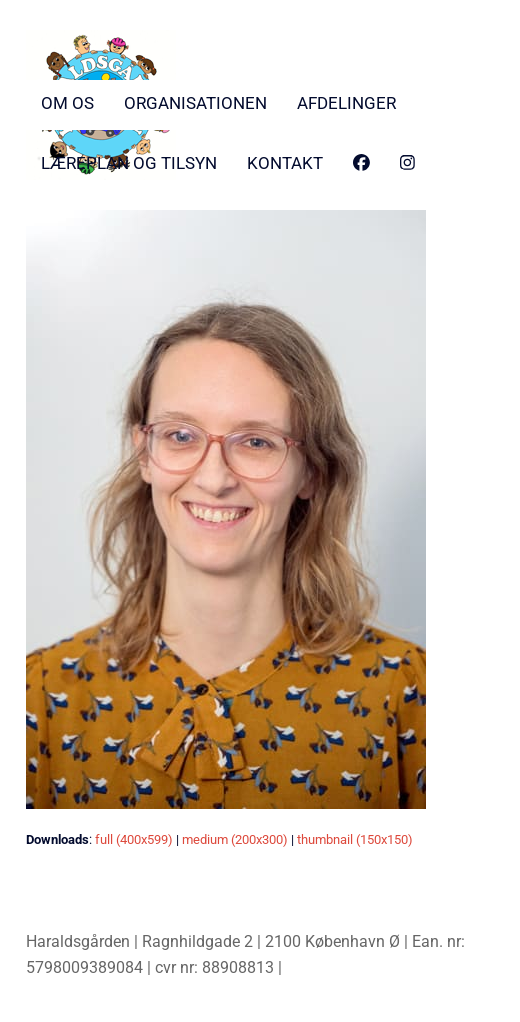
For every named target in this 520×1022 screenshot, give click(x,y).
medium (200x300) (235, 839)
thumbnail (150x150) (355, 839)
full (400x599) (134, 839)
